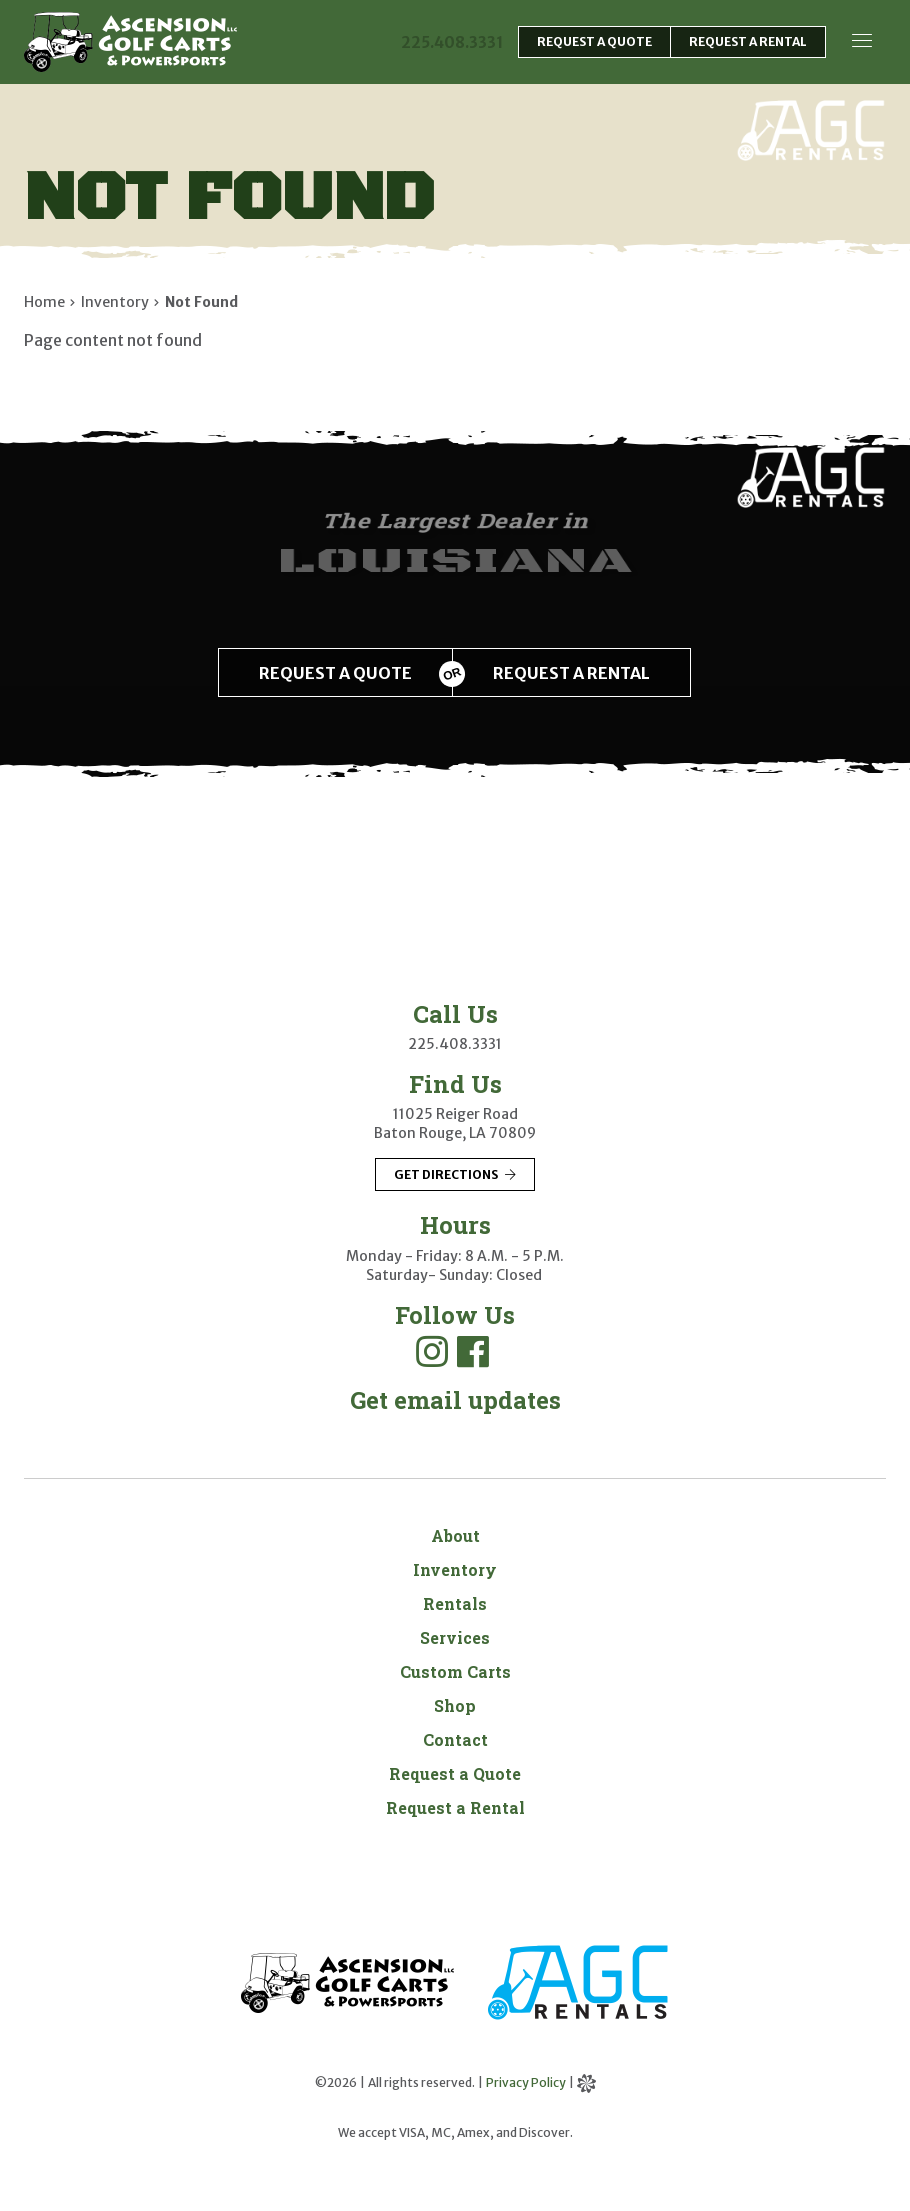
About (455, 1535)
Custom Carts (455, 1671)
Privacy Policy (526, 2082)
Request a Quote (455, 1773)
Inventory (455, 1569)
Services (455, 1637)
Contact (455, 1739)
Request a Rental (455, 1807)
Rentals (455, 1603)
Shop (455, 1705)
